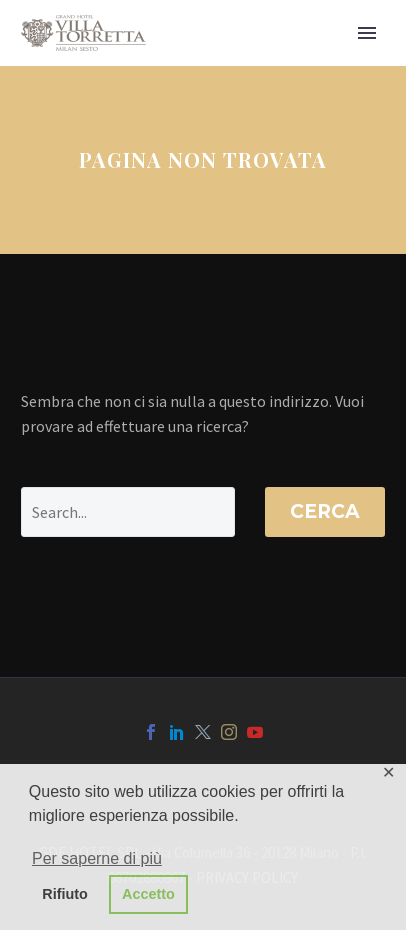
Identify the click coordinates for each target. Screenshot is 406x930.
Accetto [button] (148, 894)
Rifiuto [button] (65, 894)
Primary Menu (367, 33)
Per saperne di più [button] (97, 858)
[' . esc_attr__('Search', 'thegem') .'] (128, 512)
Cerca (325, 511)
